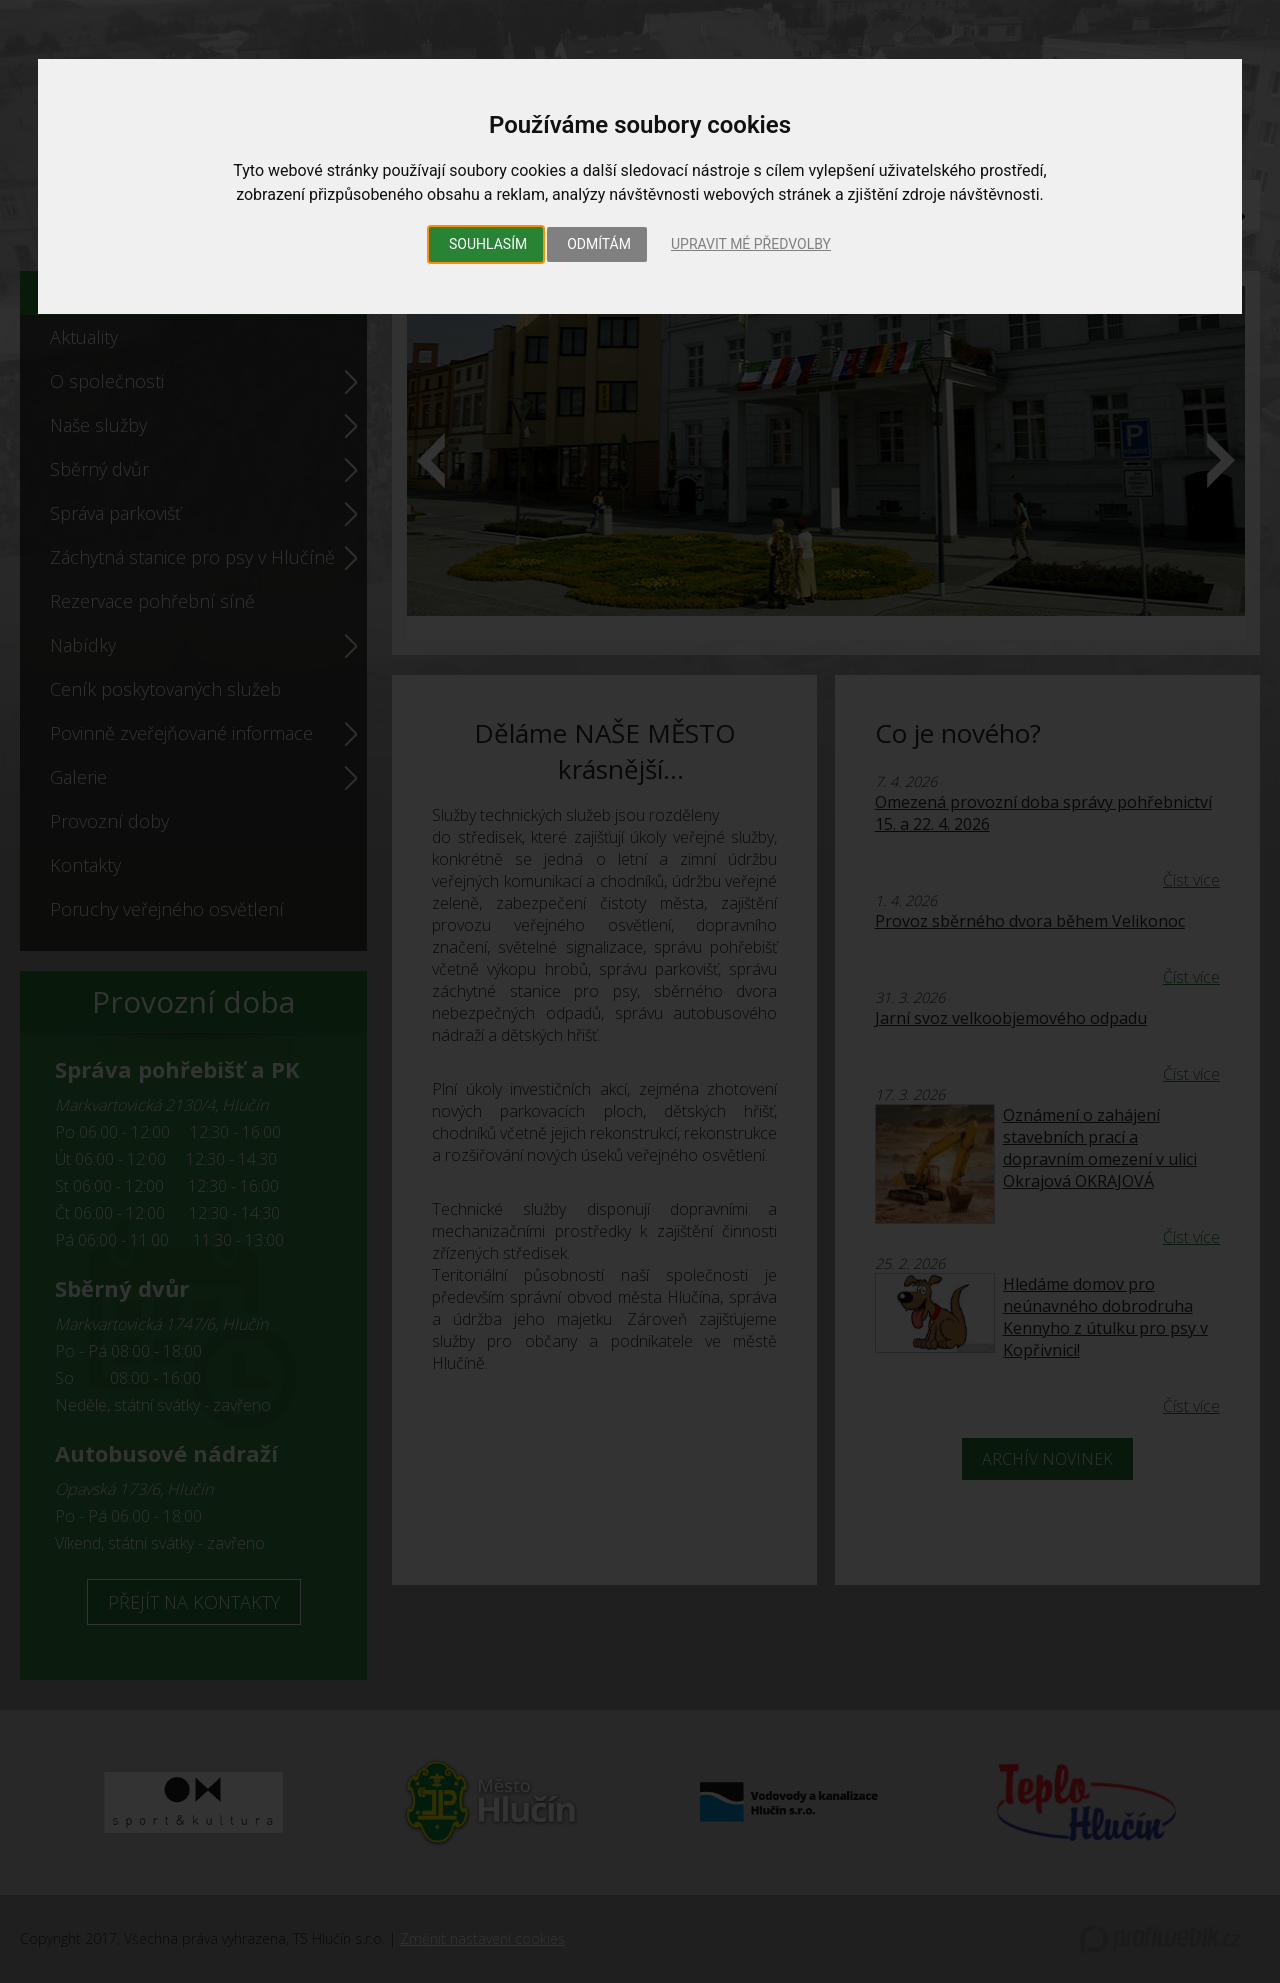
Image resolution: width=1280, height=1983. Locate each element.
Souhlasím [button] (488, 244)
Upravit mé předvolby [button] (751, 244)
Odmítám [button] (599, 244)
